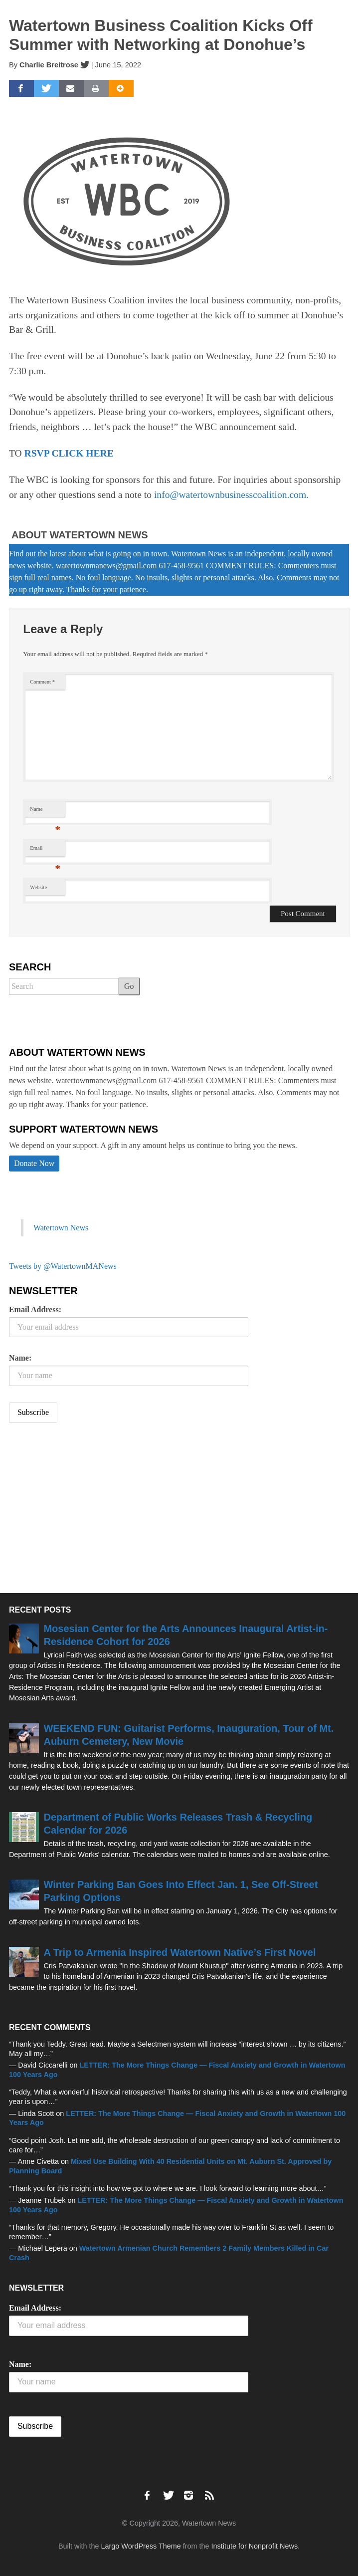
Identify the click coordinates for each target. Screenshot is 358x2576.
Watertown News (60, 1227)
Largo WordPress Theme (141, 2546)
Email (45, 850)
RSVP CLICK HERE (69, 453)
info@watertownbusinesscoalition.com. (231, 494)
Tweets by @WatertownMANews (63, 1266)
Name (45, 811)
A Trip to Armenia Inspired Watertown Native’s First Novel (179, 1952)
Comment (42, 682)
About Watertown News (79, 534)
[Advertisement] (84, 1509)
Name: (20, 1358)
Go (129, 986)
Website (38, 887)
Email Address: (35, 1309)
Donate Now (34, 1163)
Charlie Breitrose (48, 65)
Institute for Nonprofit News (254, 2546)
